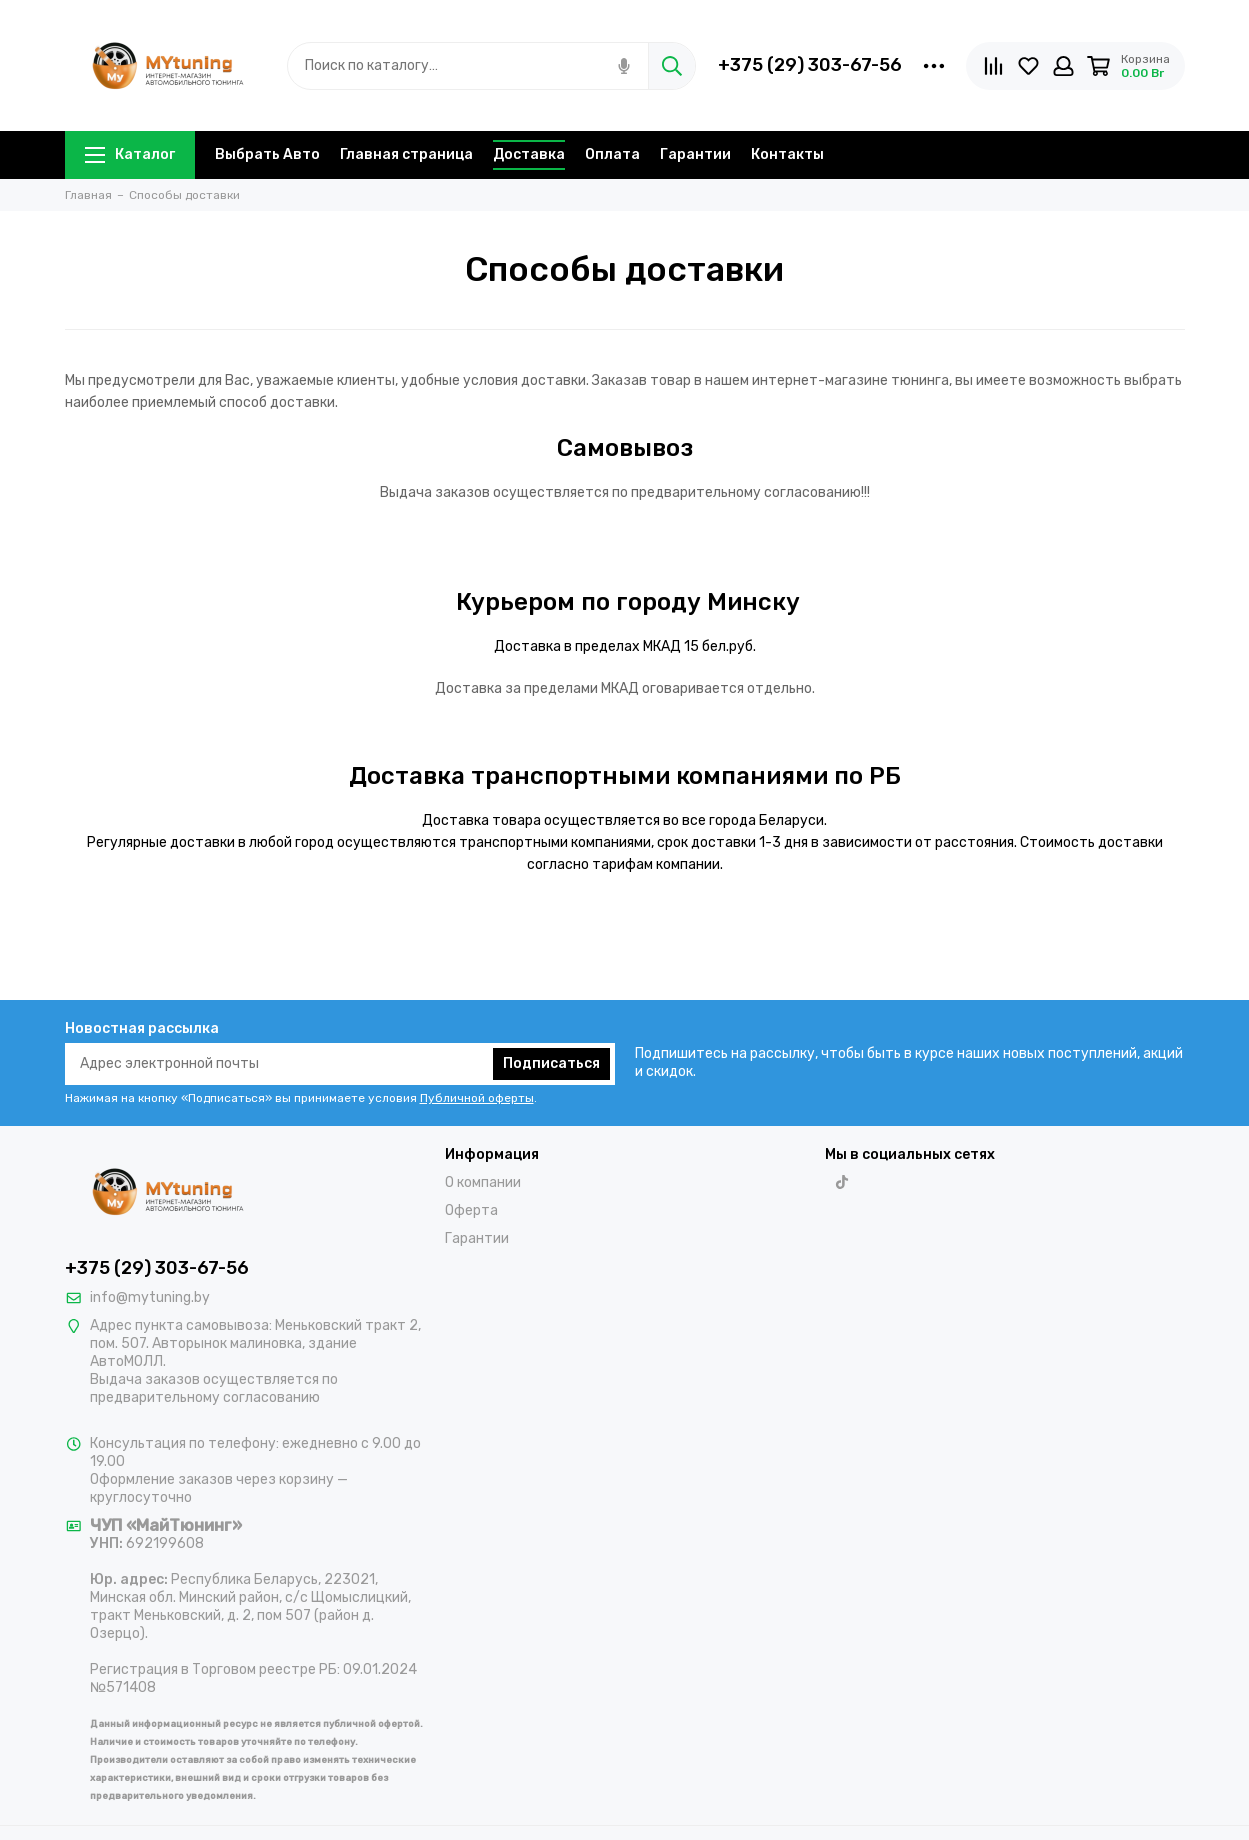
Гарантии (695, 154)
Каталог (130, 154)
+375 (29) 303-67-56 (810, 65)
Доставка (529, 154)
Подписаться (551, 1063)
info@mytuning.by (150, 1297)
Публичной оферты (477, 1098)
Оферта (471, 1210)
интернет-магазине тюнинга (850, 380)
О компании (483, 1182)
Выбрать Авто (267, 154)
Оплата (612, 154)
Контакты (787, 154)
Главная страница (406, 154)
